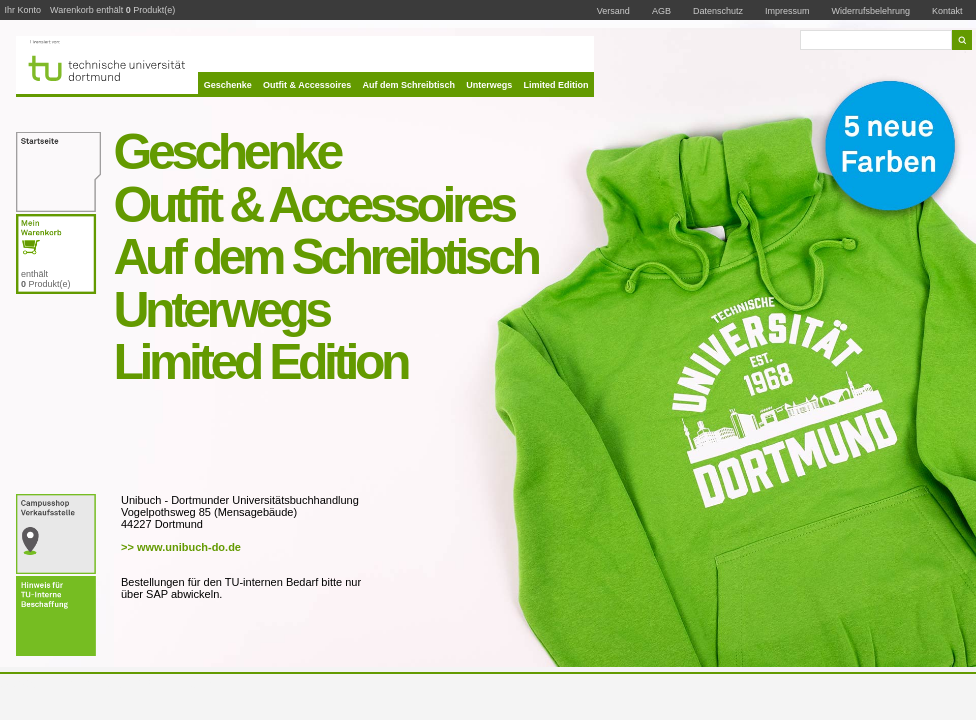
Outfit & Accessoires (307, 85)
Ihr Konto (23, 10)
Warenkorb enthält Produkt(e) (112, 10)
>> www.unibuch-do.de (181, 547)
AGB (661, 11)
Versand (613, 11)
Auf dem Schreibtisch (409, 85)
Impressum (787, 11)
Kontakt (947, 10)
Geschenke (228, 85)
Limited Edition (556, 85)
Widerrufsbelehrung (871, 11)
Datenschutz (718, 11)
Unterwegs (489, 85)
